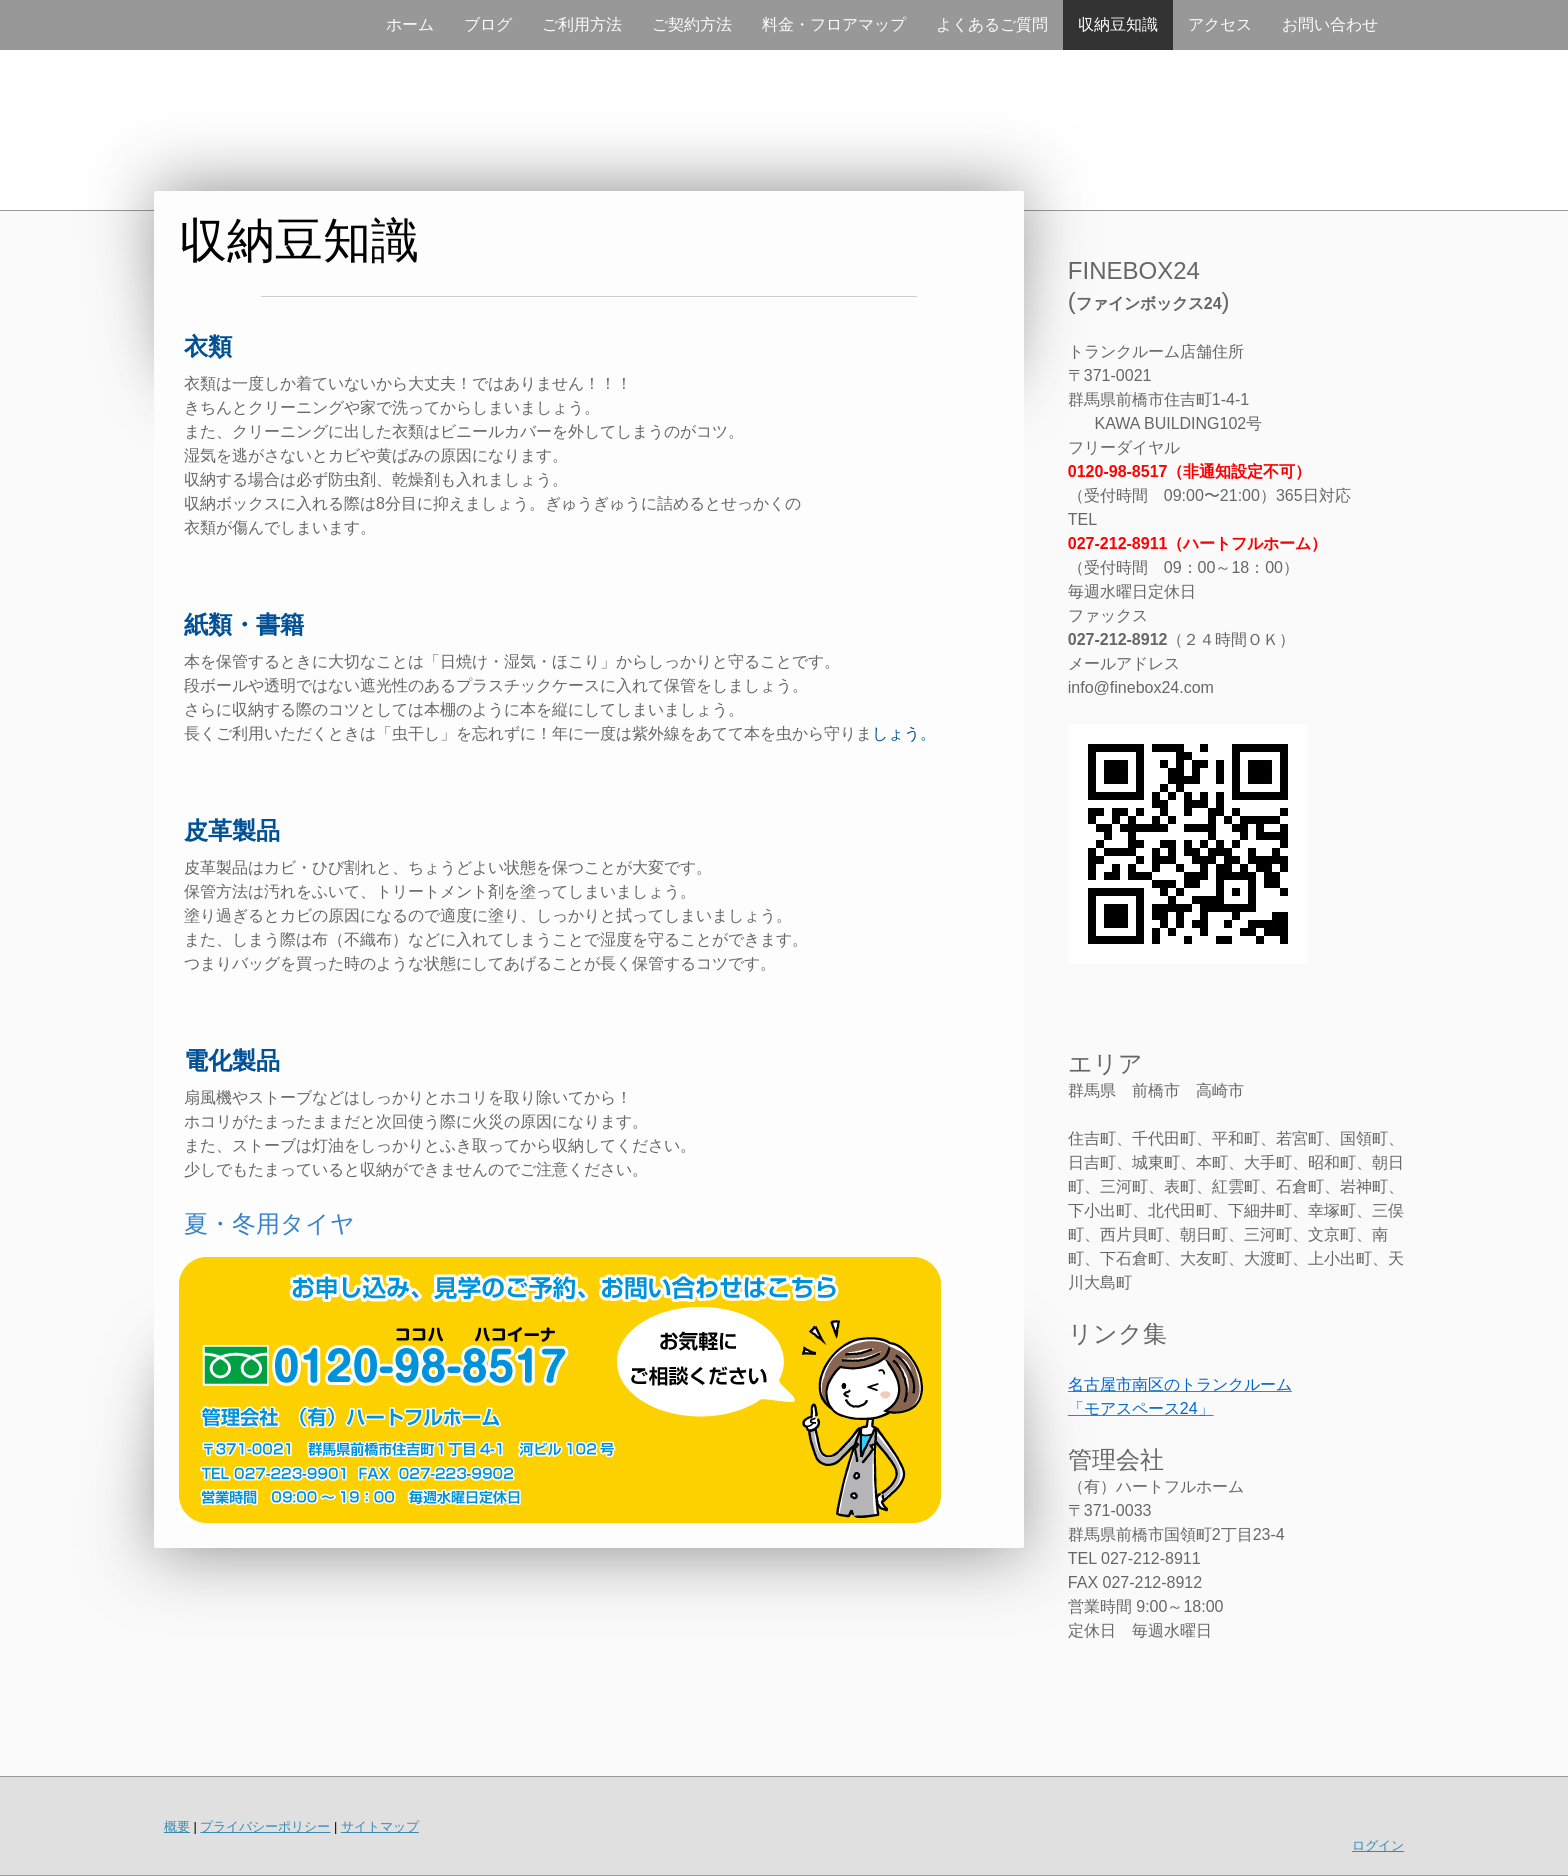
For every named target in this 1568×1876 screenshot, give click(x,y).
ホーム (410, 24)
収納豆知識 (1118, 24)
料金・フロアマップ (834, 24)
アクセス (1220, 24)
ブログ (488, 24)
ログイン (1378, 1845)
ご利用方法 (582, 24)
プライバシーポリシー (265, 1826)
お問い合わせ (1330, 24)
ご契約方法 (692, 24)
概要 (177, 1826)
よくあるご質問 (992, 24)
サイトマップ (380, 1826)
